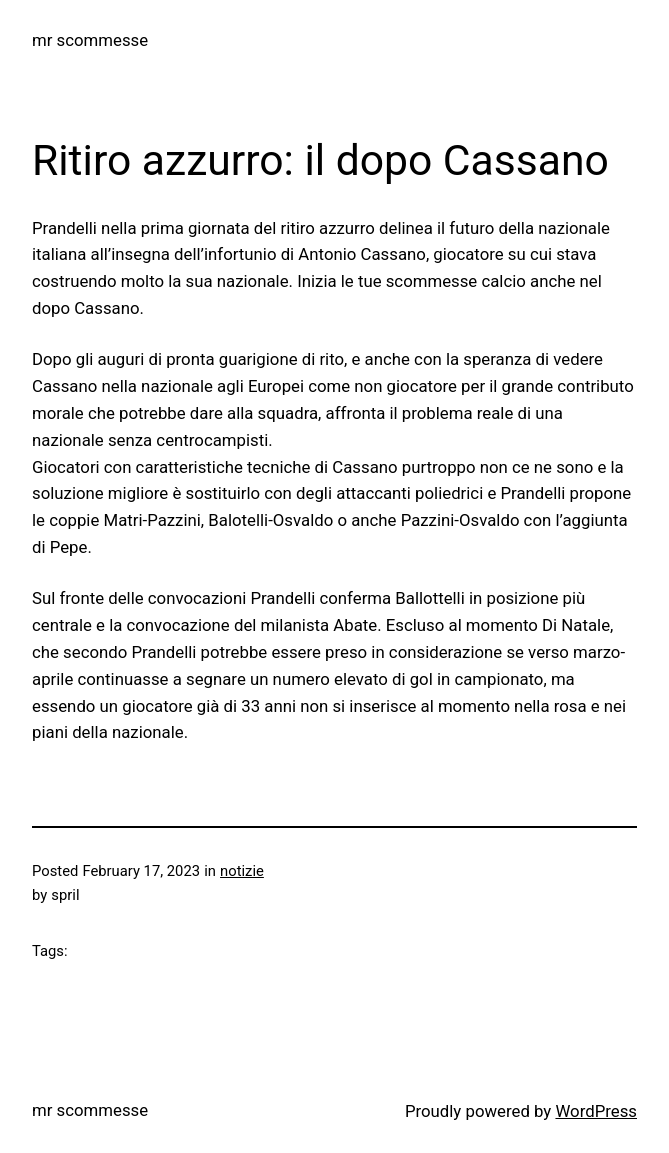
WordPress (596, 1111)
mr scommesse (90, 40)
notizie (242, 871)
